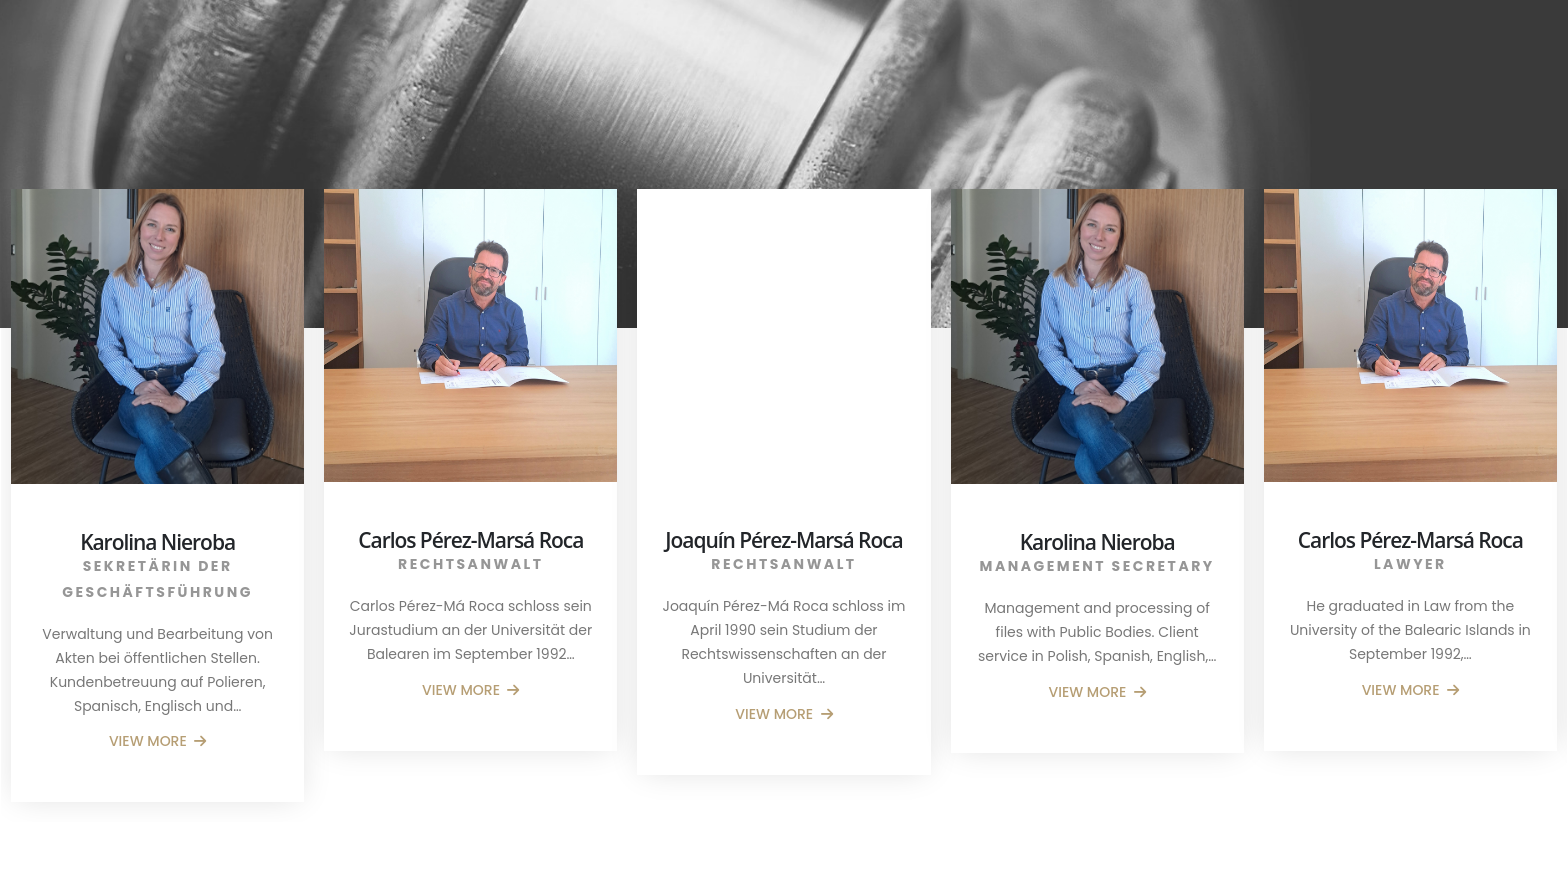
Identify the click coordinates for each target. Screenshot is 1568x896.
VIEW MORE (158, 741)
